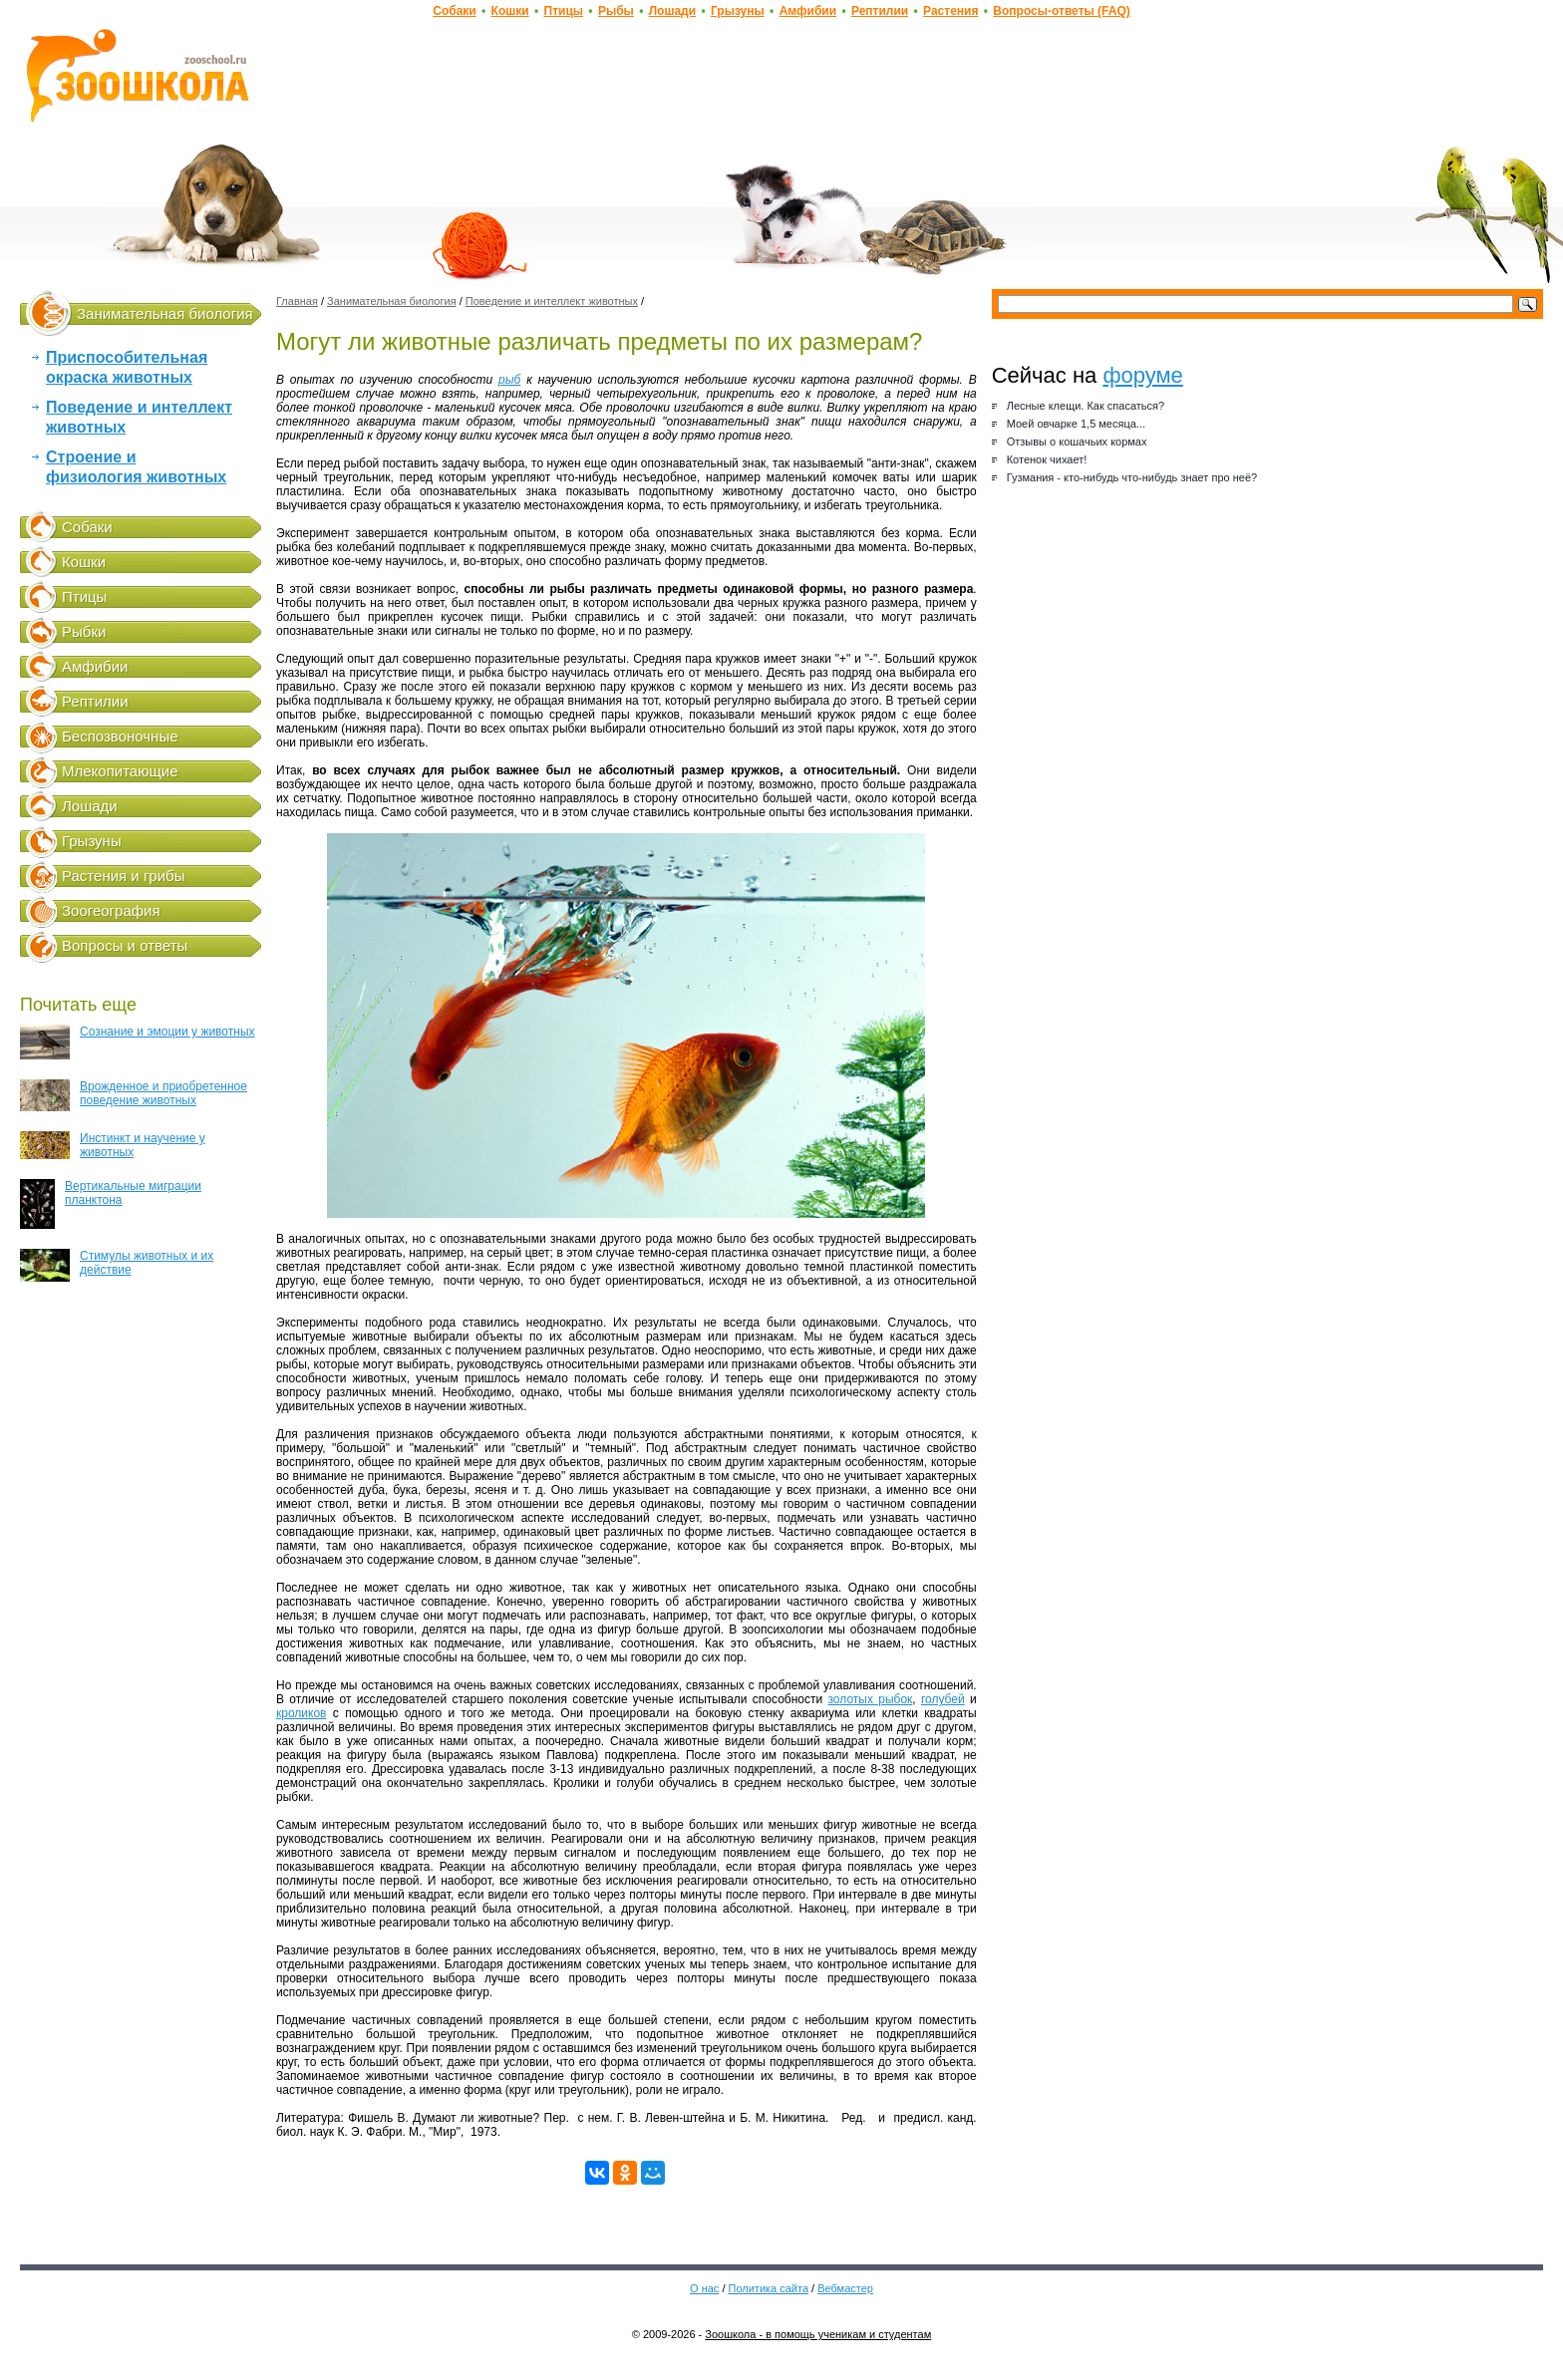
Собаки (454, 11)
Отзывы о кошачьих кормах (1077, 441)
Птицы (564, 11)
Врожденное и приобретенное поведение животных (133, 1095)
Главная (297, 301)
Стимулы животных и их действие (116, 1265)
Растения (950, 11)
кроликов (301, 1713)
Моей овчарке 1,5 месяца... (1076, 424)
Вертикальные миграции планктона (110, 1204)
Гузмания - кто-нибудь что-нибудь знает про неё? (1132, 477)
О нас (704, 2288)
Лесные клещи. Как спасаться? (1085, 406)
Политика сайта (769, 2288)
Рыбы (616, 11)
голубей (943, 1699)
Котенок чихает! (1047, 459)
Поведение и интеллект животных (552, 301)
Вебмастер (845, 2288)
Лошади (672, 11)
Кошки (510, 11)
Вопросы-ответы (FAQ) (1061, 11)
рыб (509, 380)
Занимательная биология (165, 313)
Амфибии (808, 11)
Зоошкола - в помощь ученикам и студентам (818, 2334)
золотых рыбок (869, 1699)
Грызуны (738, 11)
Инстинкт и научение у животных (112, 1145)
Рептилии (879, 11)
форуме (1142, 375)
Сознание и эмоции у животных (137, 1042)
